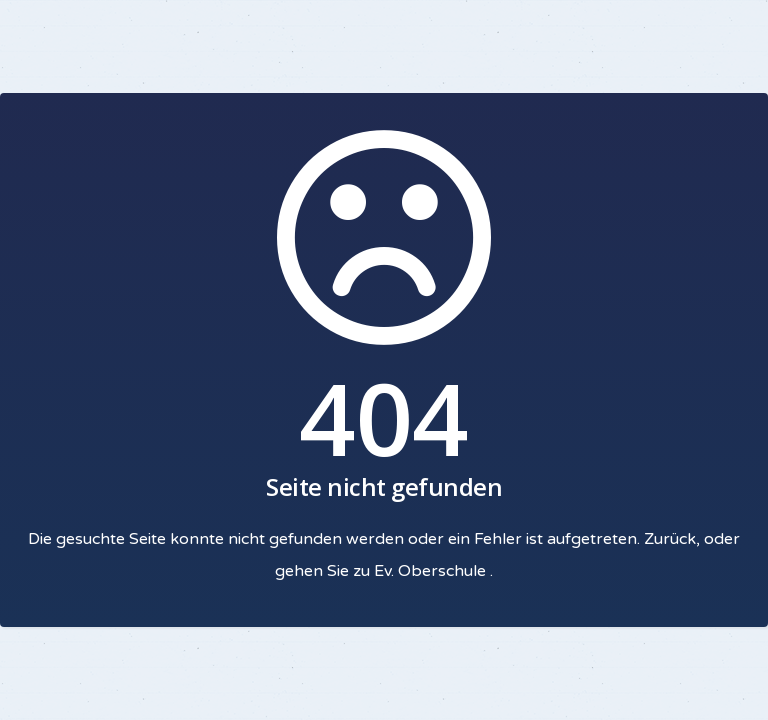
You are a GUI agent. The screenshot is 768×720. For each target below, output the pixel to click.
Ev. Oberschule (432, 571)
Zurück (670, 539)
